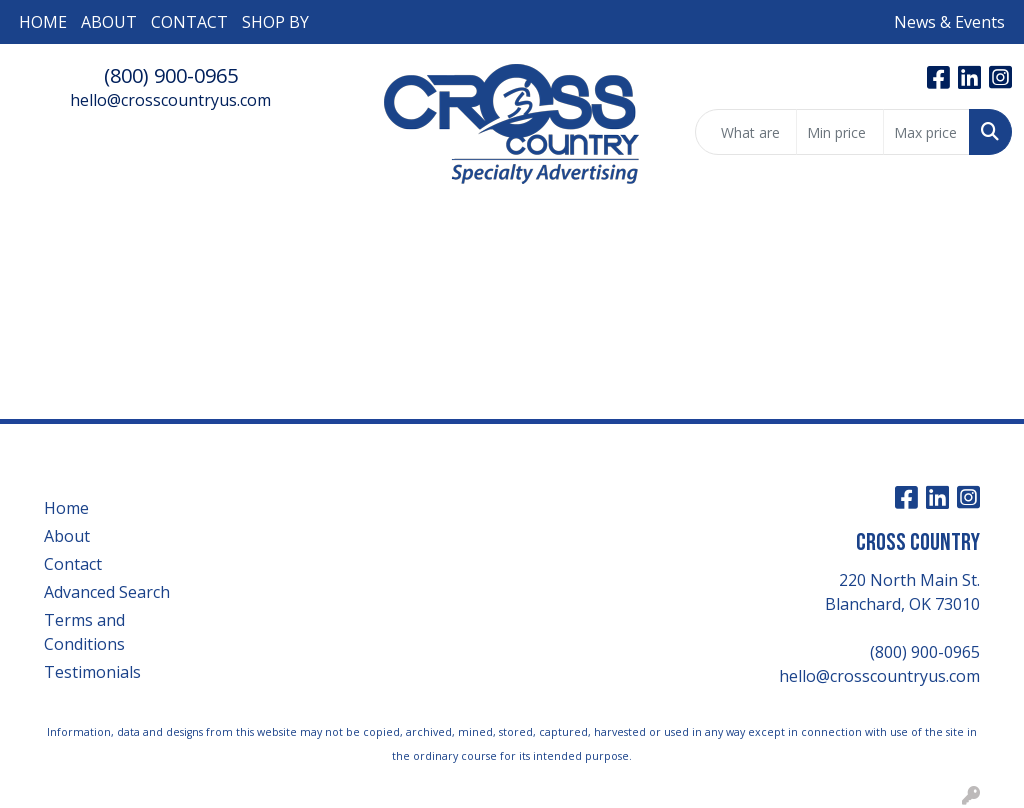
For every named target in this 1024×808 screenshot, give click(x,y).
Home (66, 508)
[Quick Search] (746, 132)
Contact (73, 564)
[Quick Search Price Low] (839, 132)
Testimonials (92, 672)
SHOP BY (275, 22)
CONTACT (189, 22)
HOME (43, 22)
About (67, 536)
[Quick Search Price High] (926, 132)
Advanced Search (107, 592)
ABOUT (109, 22)
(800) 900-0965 (171, 75)
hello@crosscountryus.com (170, 100)
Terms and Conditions (84, 632)
